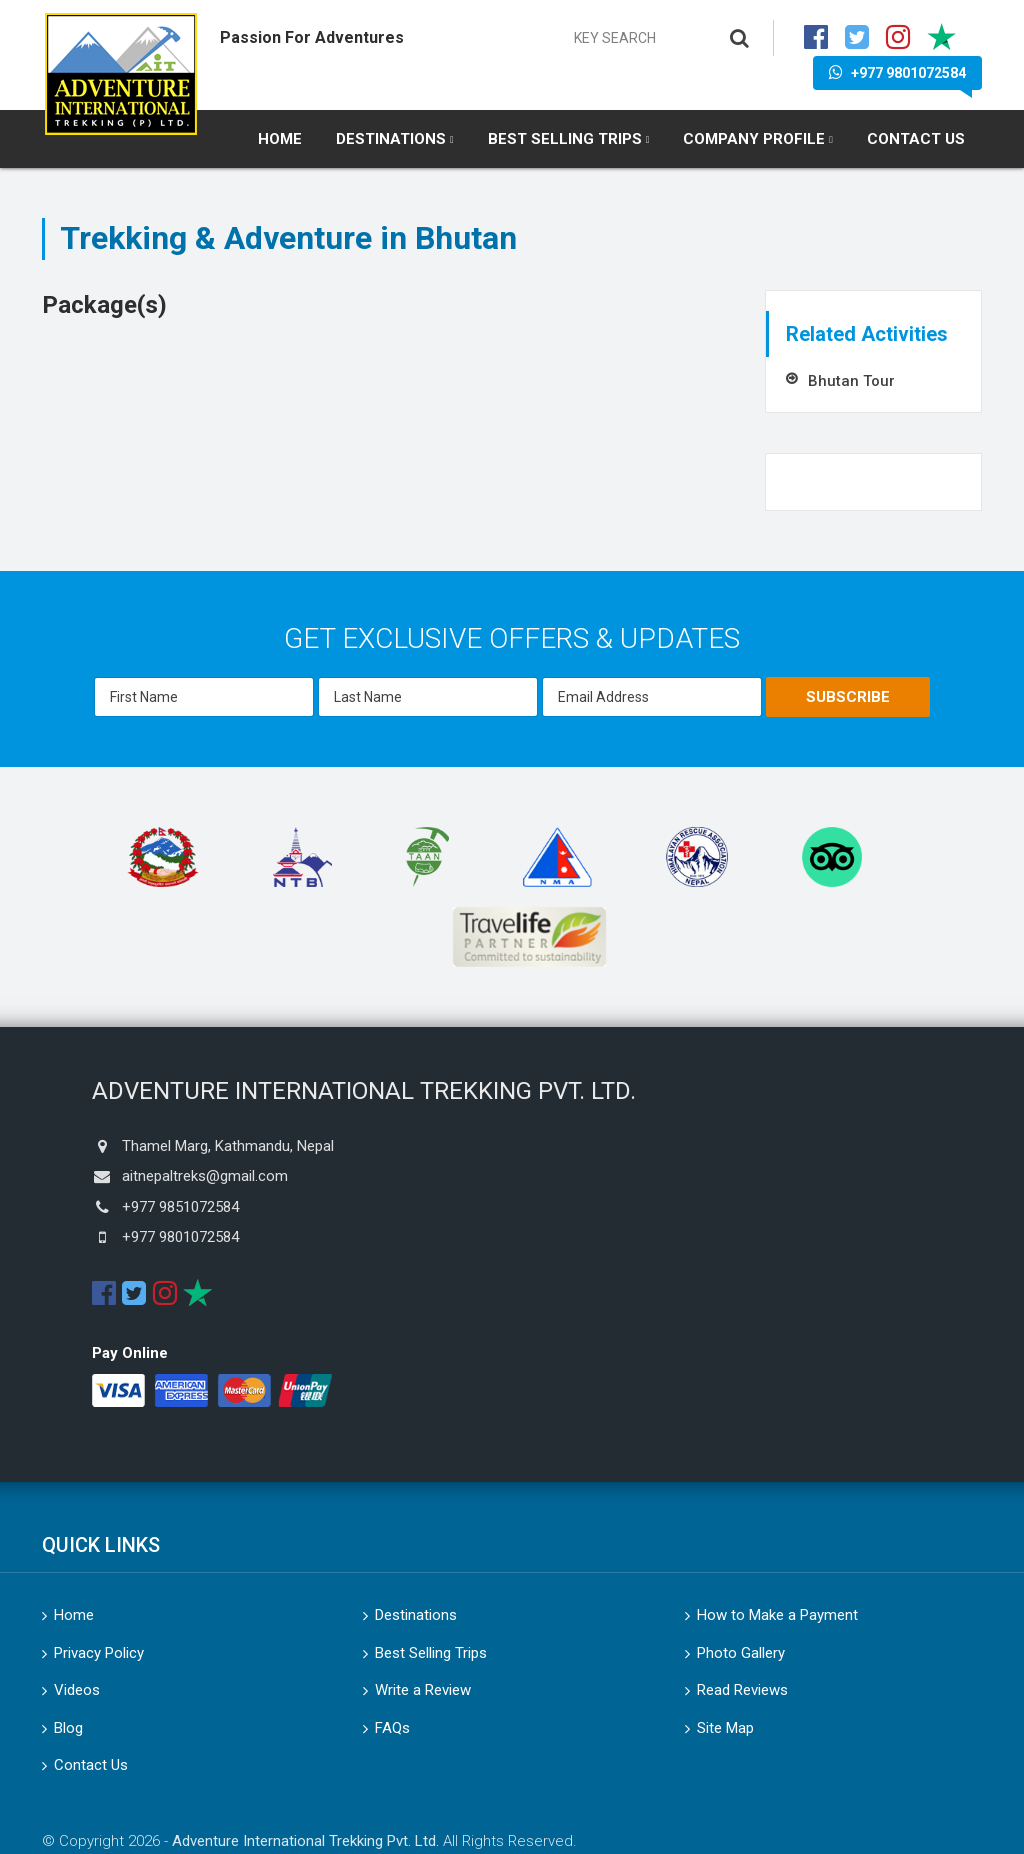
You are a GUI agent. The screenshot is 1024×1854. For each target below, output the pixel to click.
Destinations (391, 139)
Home (280, 139)
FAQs (392, 1728)
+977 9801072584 (897, 72)
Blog (68, 1728)
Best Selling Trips (565, 139)
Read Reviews (742, 1690)
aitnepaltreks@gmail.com (205, 1176)
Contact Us (916, 139)
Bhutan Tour (851, 381)
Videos (77, 1690)
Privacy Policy (99, 1653)
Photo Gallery (741, 1653)
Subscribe (848, 697)
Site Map (725, 1728)
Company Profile (754, 139)
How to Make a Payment (777, 1615)
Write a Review (423, 1690)
